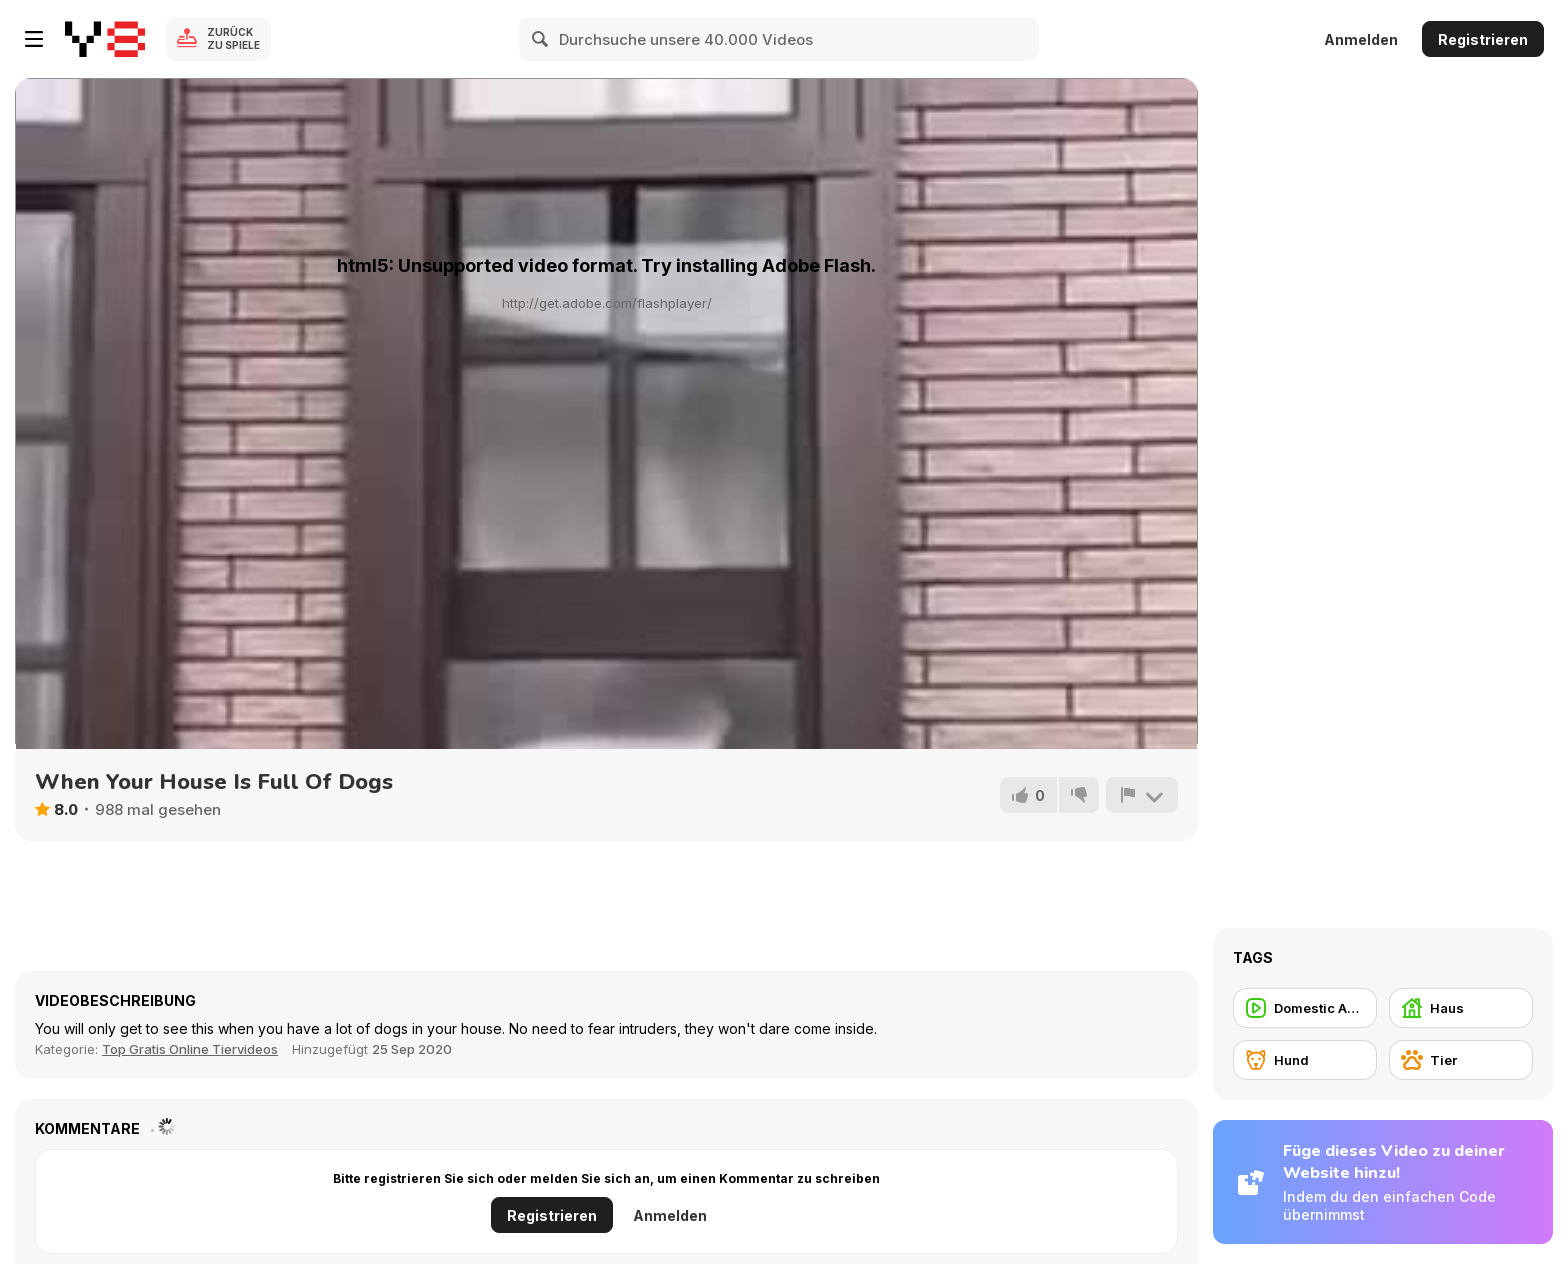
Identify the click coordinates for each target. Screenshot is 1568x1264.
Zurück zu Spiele (233, 38)
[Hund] (1305, 1060)
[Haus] (1461, 1008)
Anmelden (1361, 39)
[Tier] (1461, 1060)
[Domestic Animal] (1305, 1008)
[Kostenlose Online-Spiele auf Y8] (105, 39)
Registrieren (1483, 39)
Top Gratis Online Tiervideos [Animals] (190, 1049)
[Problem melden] (1142, 795)
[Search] (541, 39)
